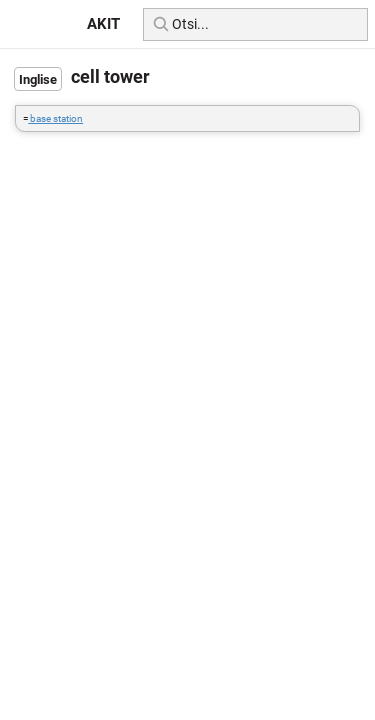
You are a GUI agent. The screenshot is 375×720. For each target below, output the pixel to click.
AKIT (103, 24)
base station (55, 118)
